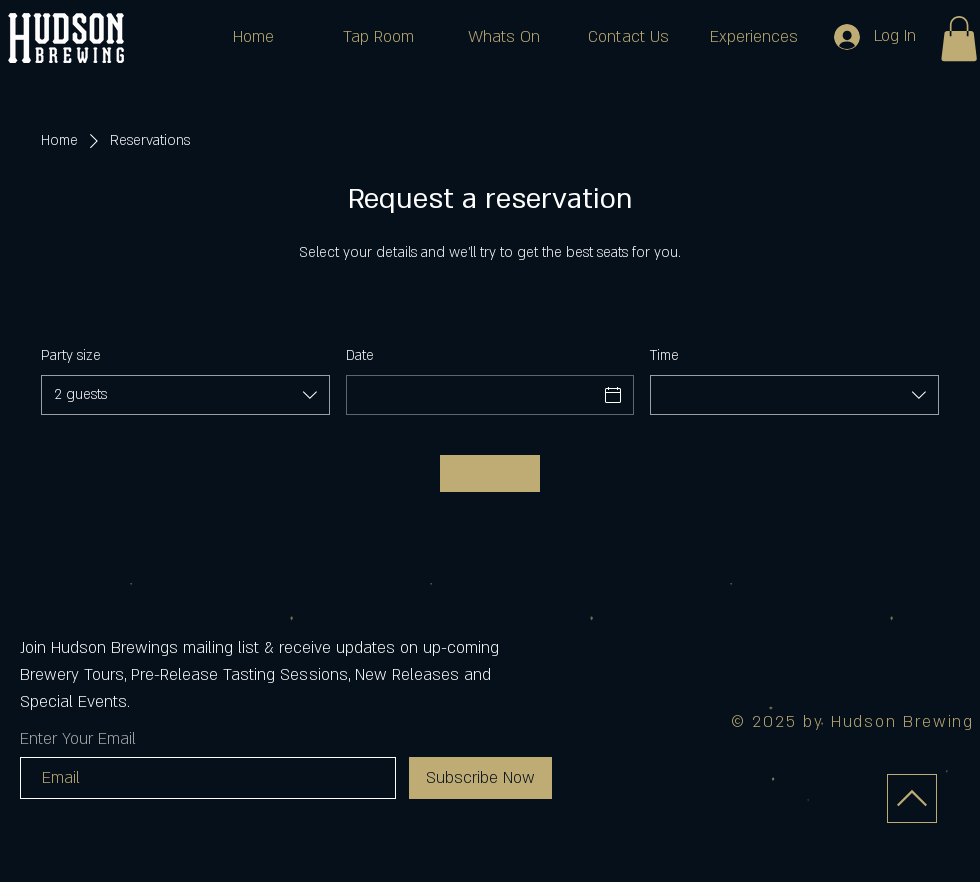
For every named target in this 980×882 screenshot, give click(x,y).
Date (360, 355)
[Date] (472, 395)
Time (664, 355)
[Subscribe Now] (480, 778)
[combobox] (185, 395)
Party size (71, 355)
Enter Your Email (78, 739)
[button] (959, 38)
